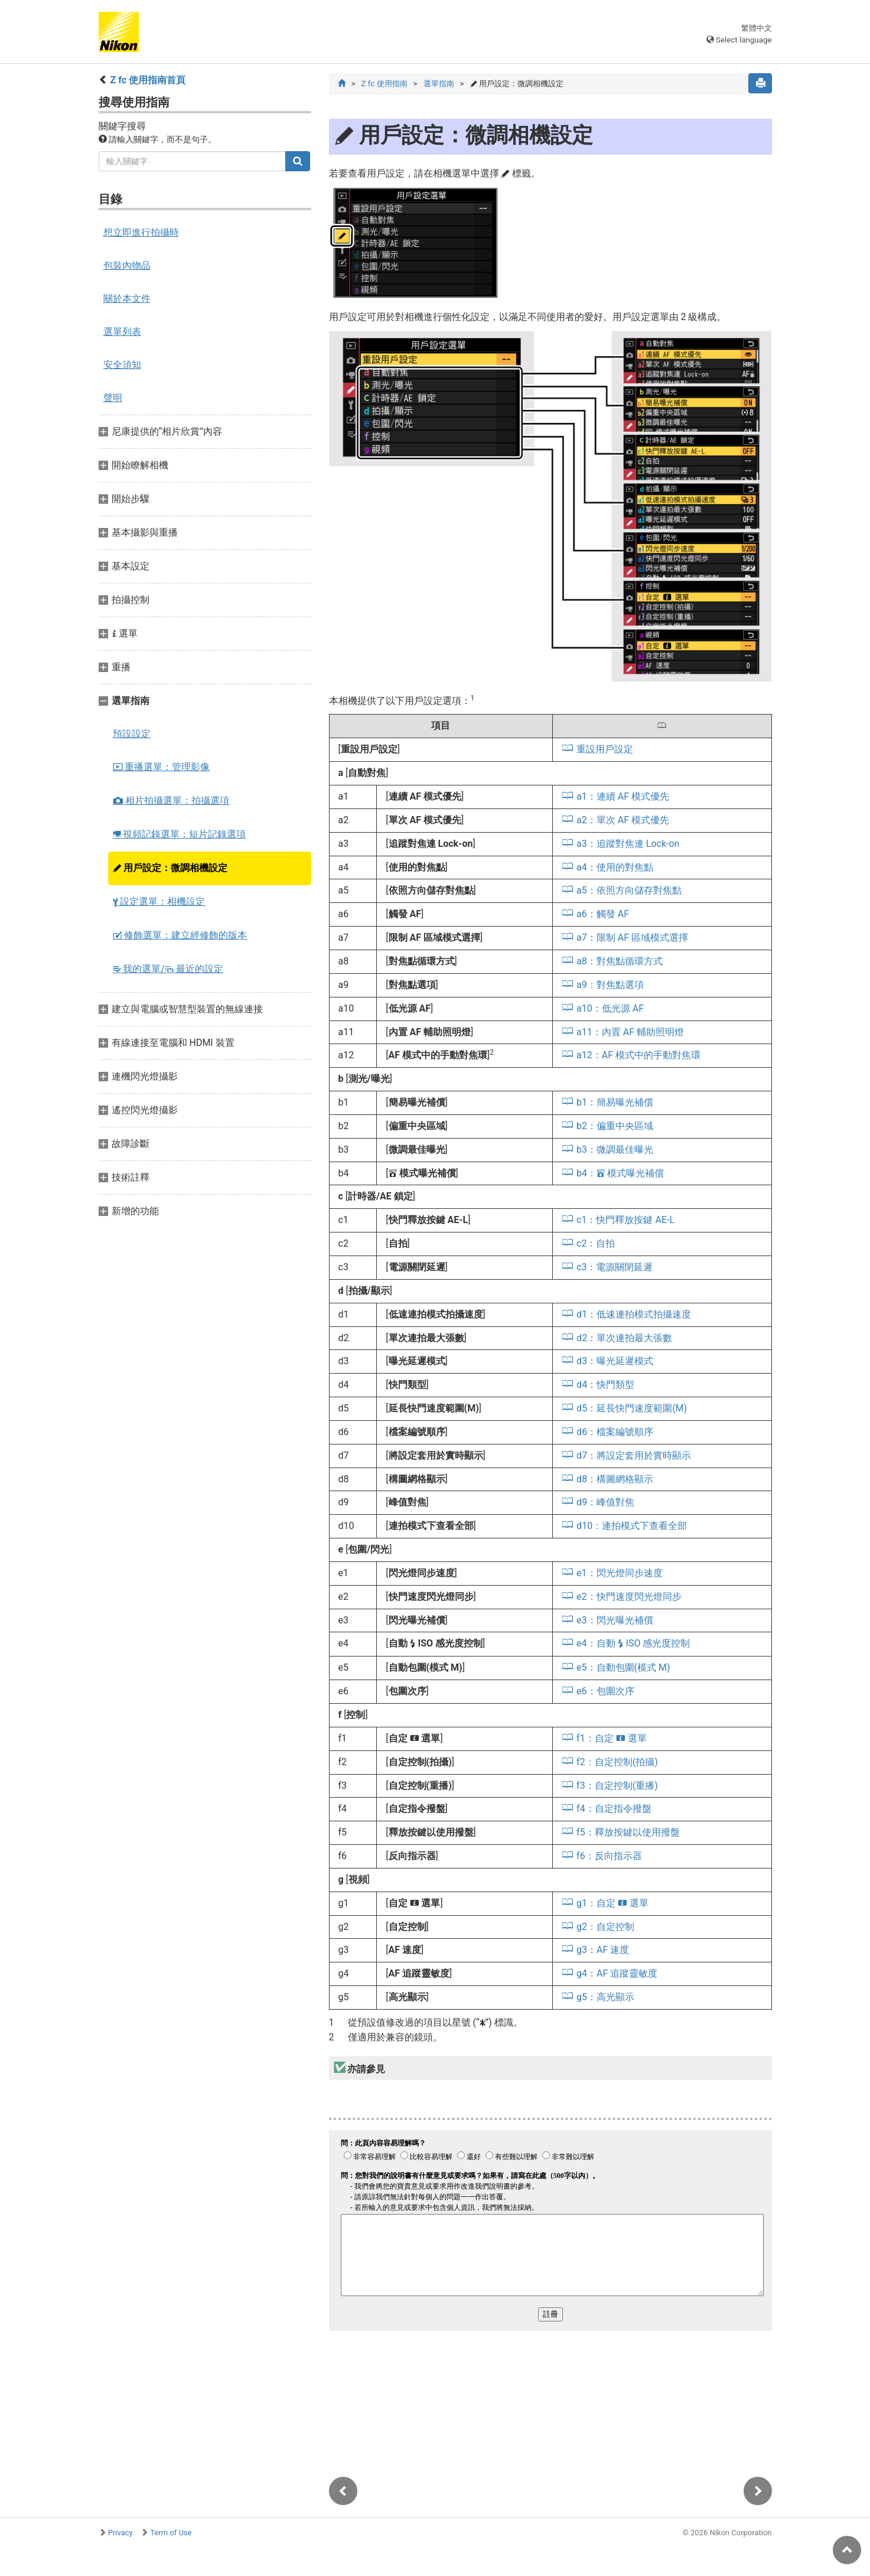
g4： (616, 1973)
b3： (614, 1149)
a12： (638, 1055)
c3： (614, 1267)
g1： (612, 1903)
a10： (610, 1008)
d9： (605, 1502)
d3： (614, 1361)
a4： (614, 867)
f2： (617, 1762)
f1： (611, 1738)
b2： (614, 1126)
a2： (622, 820)
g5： (605, 1997)
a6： (602, 913)
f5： (628, 1832)
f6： (609, 1855)
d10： (631, 1525)
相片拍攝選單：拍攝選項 (171, 800)
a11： (630, 1032)
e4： (633, 1643)
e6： (605, 1691)
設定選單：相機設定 (159, 901)
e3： (614, 1620)
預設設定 (132, 733)
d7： (633, 1455)
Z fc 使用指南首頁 (147, 80)
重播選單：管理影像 (161, 766)
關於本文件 (127, 298)
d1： (633, 1314)
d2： (624, 1338)
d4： (605, 1384)
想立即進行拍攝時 (141, 232)
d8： (614, 1479)
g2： (605, 1926)
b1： (614, 1102)
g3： (602, 1949)
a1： (622, 796)
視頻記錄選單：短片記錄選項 (179, 834)
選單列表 (122, 331)
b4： (620, 1173)
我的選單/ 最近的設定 (168, 968)
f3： (617, 1785)
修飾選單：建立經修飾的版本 (180, 935)
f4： (613, 1808)
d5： (631, 1408)
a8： (619, 961)
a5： (629, 890)
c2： (595, 1243)
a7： (632, 937)
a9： (610, 984)
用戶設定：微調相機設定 (170, 867)
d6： (614, 1431)
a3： (627, 843)
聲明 (112, 397)
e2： (628, 1596)
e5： (623, 1667)
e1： (619, 1573)
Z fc (384, 83)
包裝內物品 (127, 265)
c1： (625, 1219)
